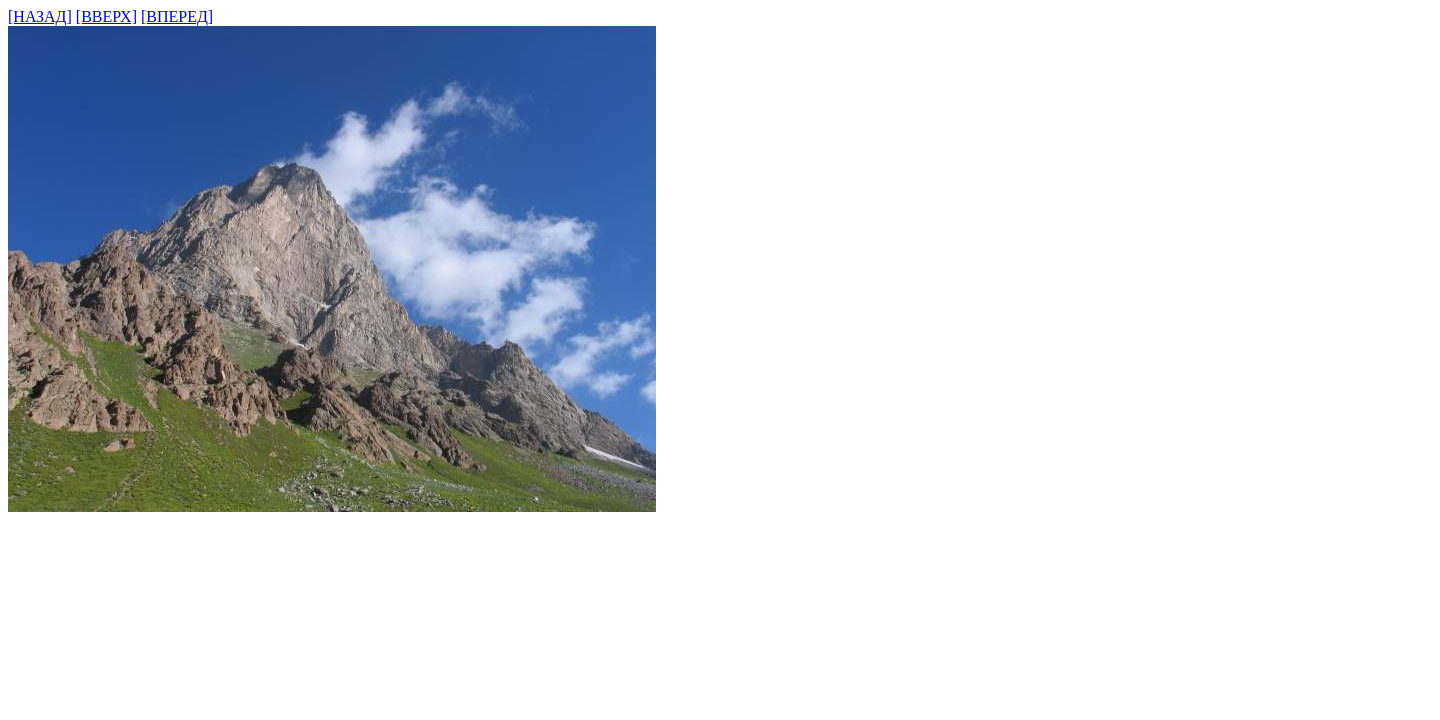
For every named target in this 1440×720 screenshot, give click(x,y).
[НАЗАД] (40, 16)
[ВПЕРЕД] (177, 16)
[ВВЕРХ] (106, 16)
